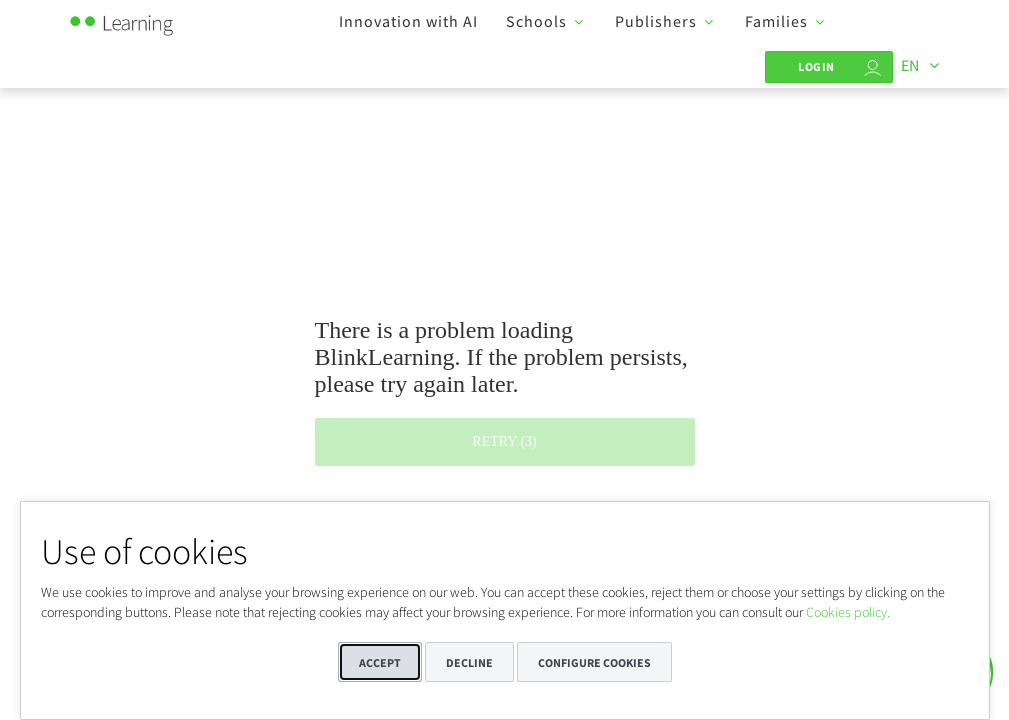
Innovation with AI (408, 21)
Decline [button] (469, 662)
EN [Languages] (910, 65)
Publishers (656, 21)
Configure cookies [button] (594, 662)
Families (776, 21)
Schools (536, 21)
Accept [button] (380, 662)
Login (816, 66)
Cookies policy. (848, 612)
